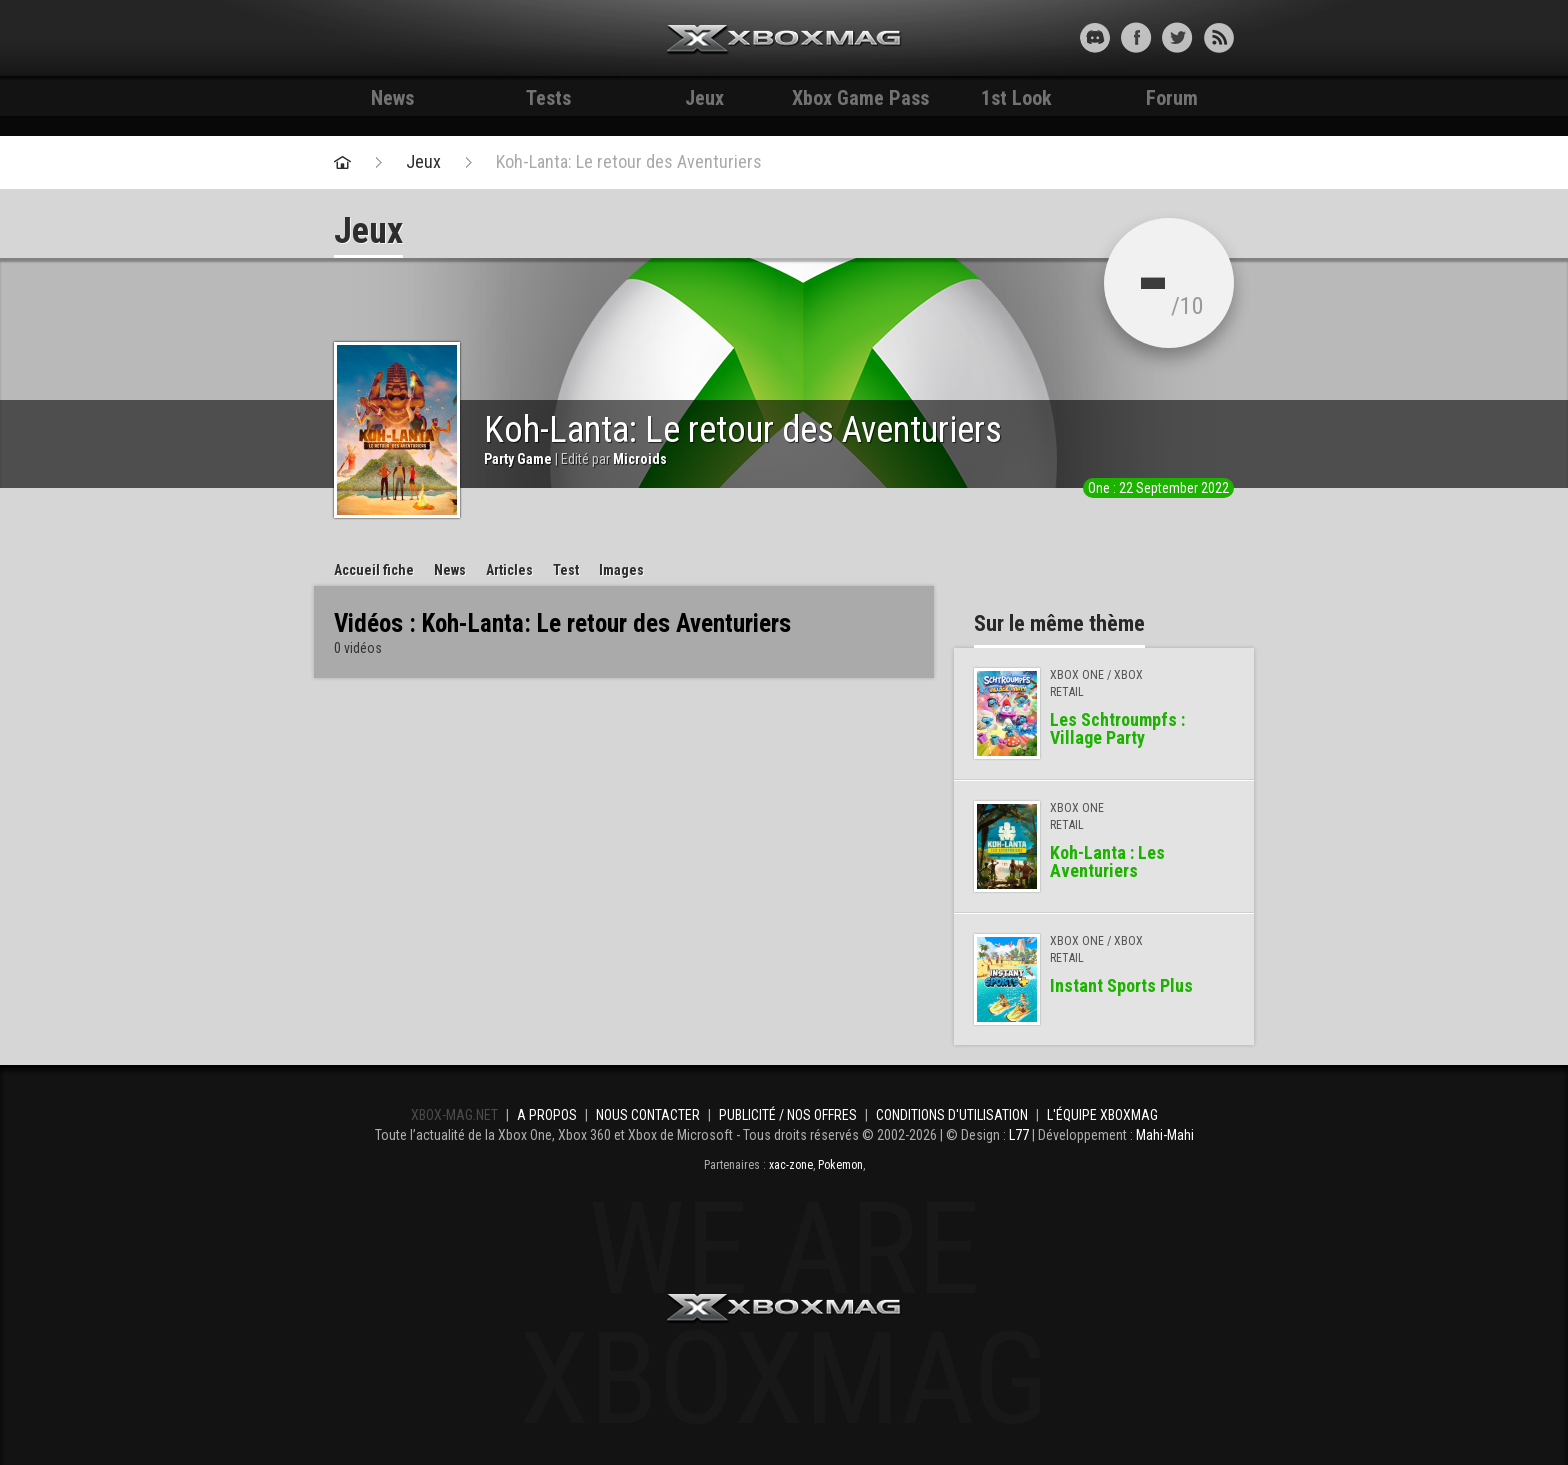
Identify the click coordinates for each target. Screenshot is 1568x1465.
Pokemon (840, 1165)
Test (566, 570)
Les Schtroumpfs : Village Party (1117, 728)
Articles (509, 570)
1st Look (1016, 98)
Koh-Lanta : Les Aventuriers (1107, 861)
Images (621, 570)
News (392, 98)
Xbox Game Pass (860, 98)
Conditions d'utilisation (952, 1115)
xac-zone (791, 1165)
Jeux (704, 98)
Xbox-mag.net (784, 40)
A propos (547, 1115)
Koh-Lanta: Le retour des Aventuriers (629, 162)
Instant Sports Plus (1121, 985)
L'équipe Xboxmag (1102, 1115)
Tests (548, 98)
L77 (1019, 1135)
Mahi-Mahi (1165, 1135)
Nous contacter (648, 1115)
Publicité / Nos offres (788, 1115)
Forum (1172, 98)
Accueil (374, 570)
